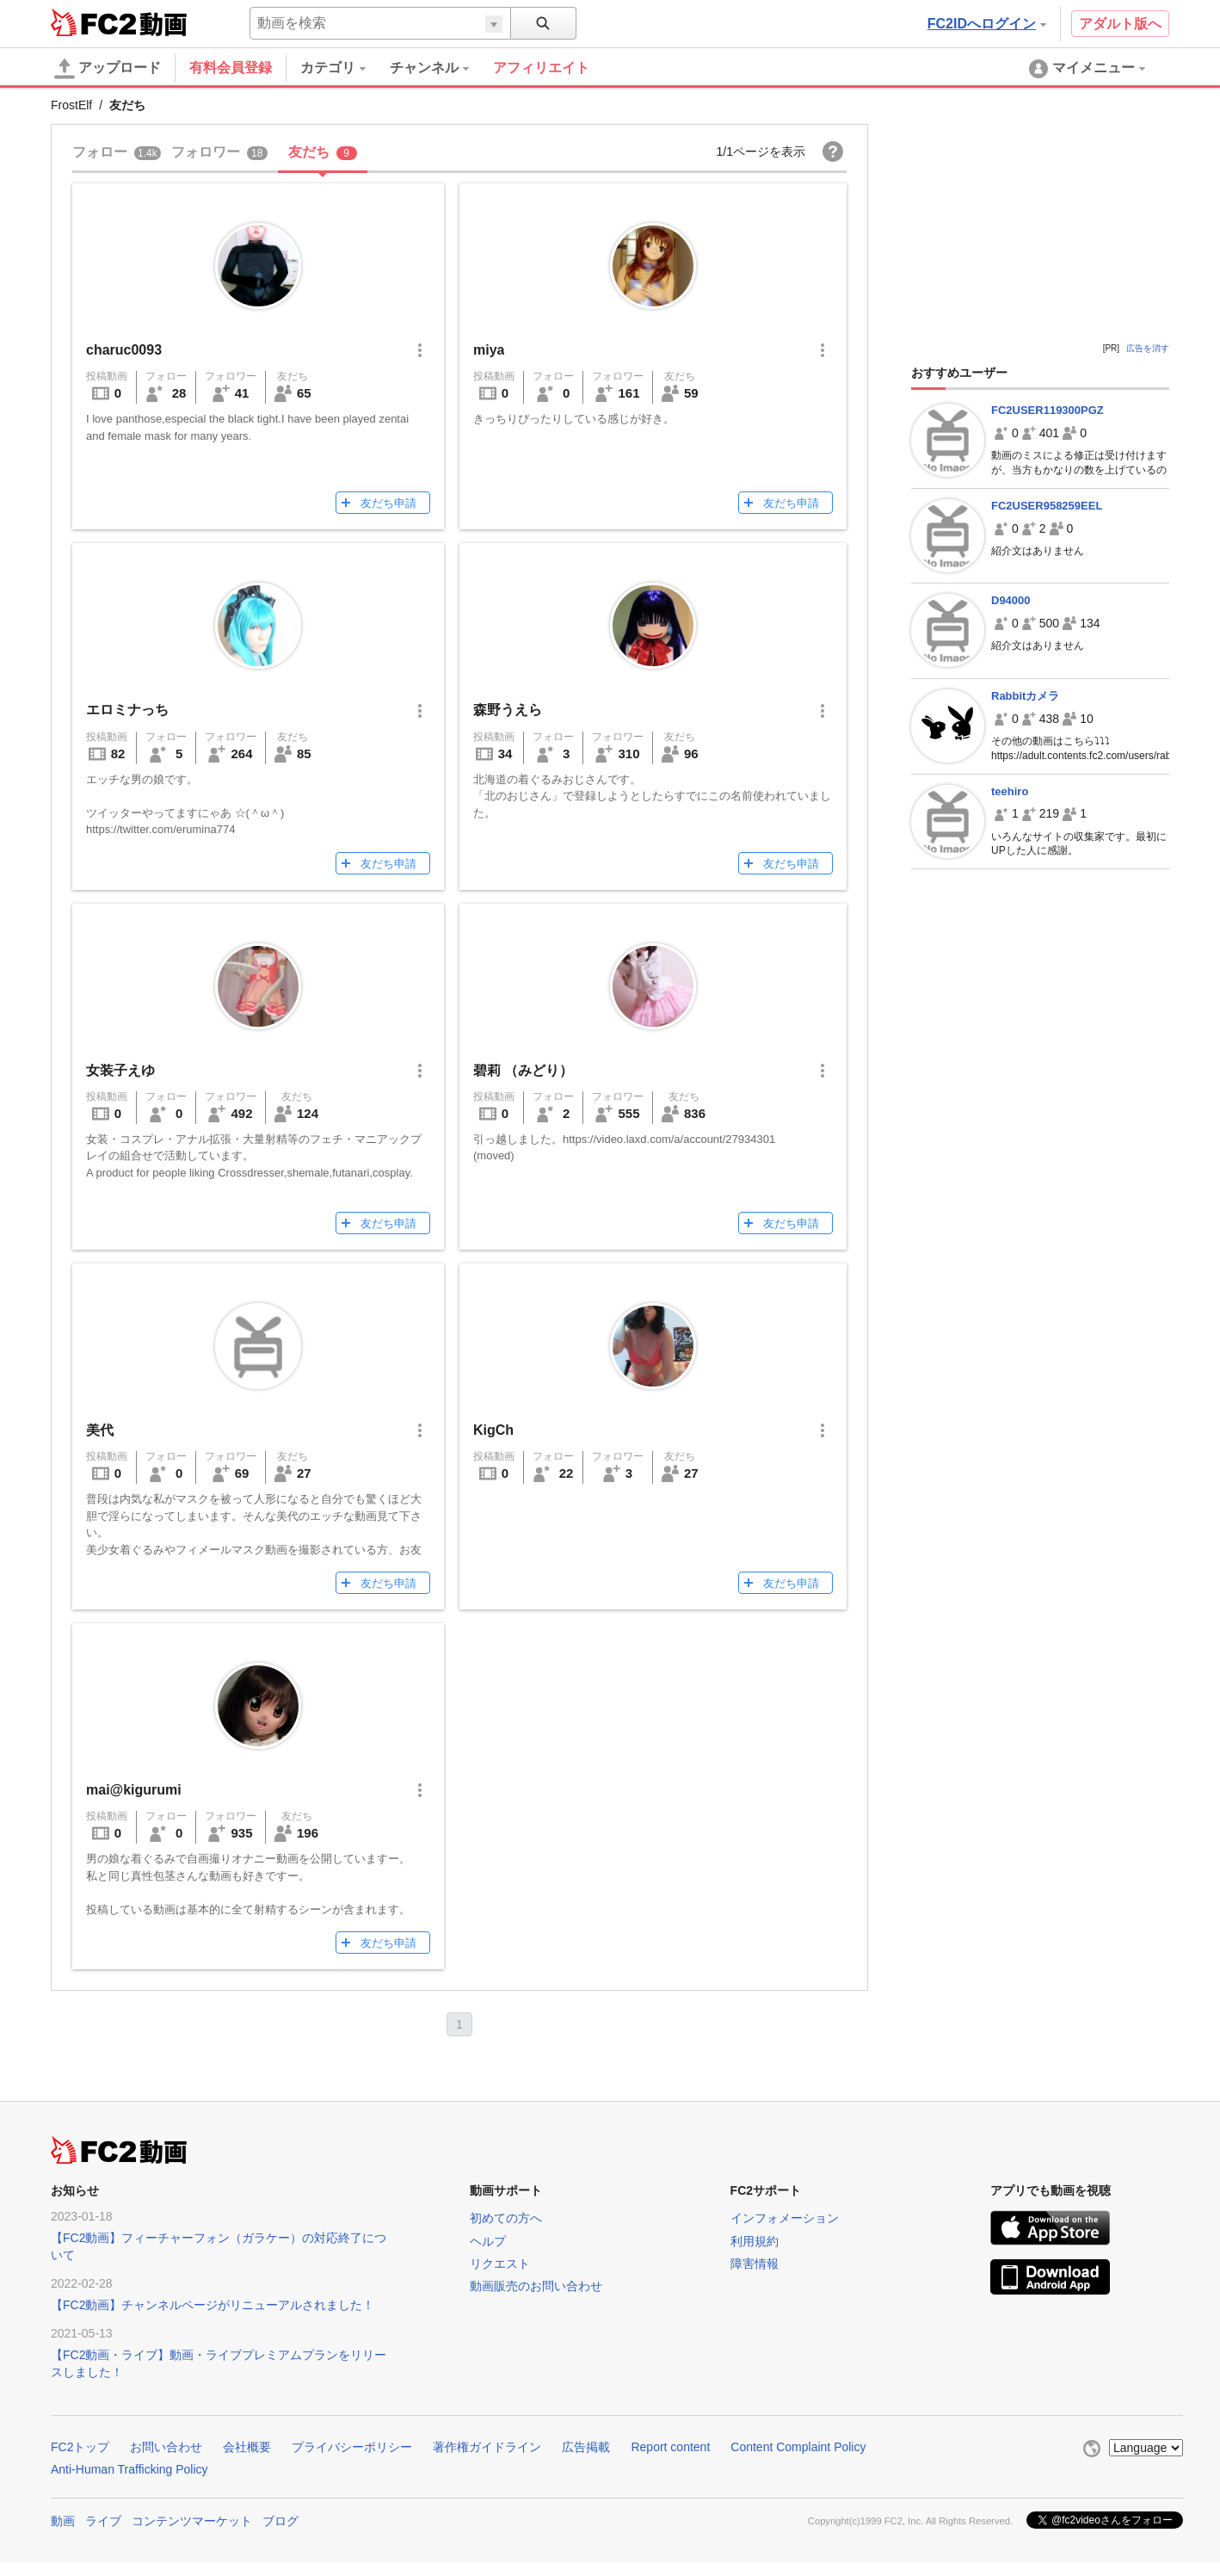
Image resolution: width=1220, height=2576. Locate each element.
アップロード (107, 69)
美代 (100, 1430)
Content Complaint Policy (798, 2447)
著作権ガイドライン (487, 2447)
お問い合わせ (166, 2447)
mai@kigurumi (134, 1789)
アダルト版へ (1120, 23)
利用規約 (754, 2241)
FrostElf (71, 105)
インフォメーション (784, 2218)
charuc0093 (124, 350)
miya (488, 350)
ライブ (103, 2521)
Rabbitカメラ (1025, 695)
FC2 (93, 22)
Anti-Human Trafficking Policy (129, 2469)
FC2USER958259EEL (1046, 505)
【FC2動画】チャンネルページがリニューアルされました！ (212, 2305)
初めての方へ (506, 2218)
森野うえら (507, 709)
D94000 (1011, 600)
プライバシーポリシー (352, 2447)
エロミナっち (127, 709)
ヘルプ (488, 2241)
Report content (670, 2447)
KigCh (493, 1430)
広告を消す (1147, 348)
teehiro (1009, 791)
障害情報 (754, 2263)
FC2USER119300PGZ (1047, 410)
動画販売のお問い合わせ (536, 2286)
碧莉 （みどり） (523, 1070)
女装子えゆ (120, 1070)
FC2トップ (80, 2447)
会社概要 (247, 2447)
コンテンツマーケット (192, 2521)
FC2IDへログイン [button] (986, 23)
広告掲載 (586, 2447)
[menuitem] (345, 68)
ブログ (280, 2521)
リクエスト (500, 2263)
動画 (63, 2521)
